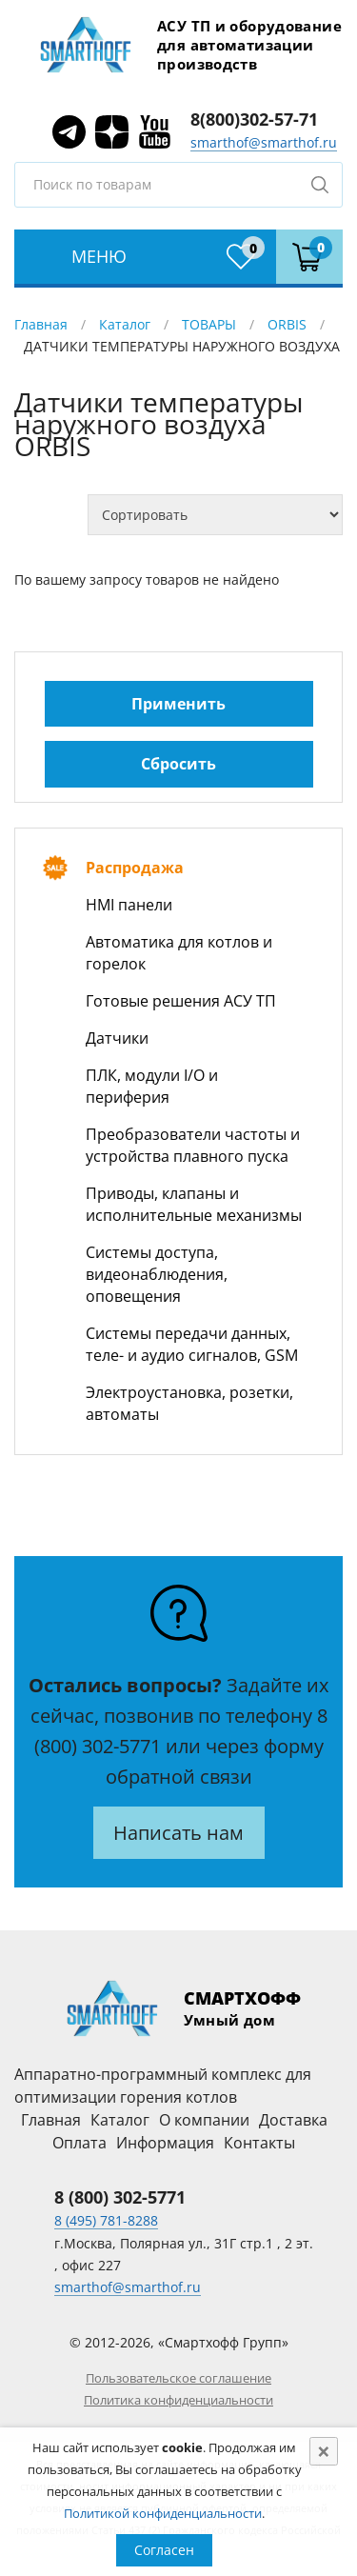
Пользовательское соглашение (178, 2377)
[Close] (323, 2451)
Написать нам (178, 1833)
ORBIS (287, 324)
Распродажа (135, 867)
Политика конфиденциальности (178, 2399)
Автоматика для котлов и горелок (179, 952)
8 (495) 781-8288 (106, 2220)
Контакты (259, 2142)
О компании (204, 2119)
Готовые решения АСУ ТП (181, 1000)
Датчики (117, 1038)
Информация (165, 2142)
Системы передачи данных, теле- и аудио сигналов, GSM (192, 1344)
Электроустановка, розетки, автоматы (189, 1403)
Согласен (164, 2550)
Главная (41, 324)
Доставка (293, 2119)
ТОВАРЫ (209, 324)
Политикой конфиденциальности (163, 2513)
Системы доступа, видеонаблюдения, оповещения (157, 1274)
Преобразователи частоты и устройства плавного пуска (193, 1145)
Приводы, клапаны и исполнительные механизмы (194, 1204)
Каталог (124, 324)
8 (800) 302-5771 (120, 2197)
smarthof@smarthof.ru (263, 142)
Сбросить (178, 763)
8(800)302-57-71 (254, 119)
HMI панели (129, 904)
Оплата (79, 2142)
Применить (178, 703)
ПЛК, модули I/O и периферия (152, 1086)
